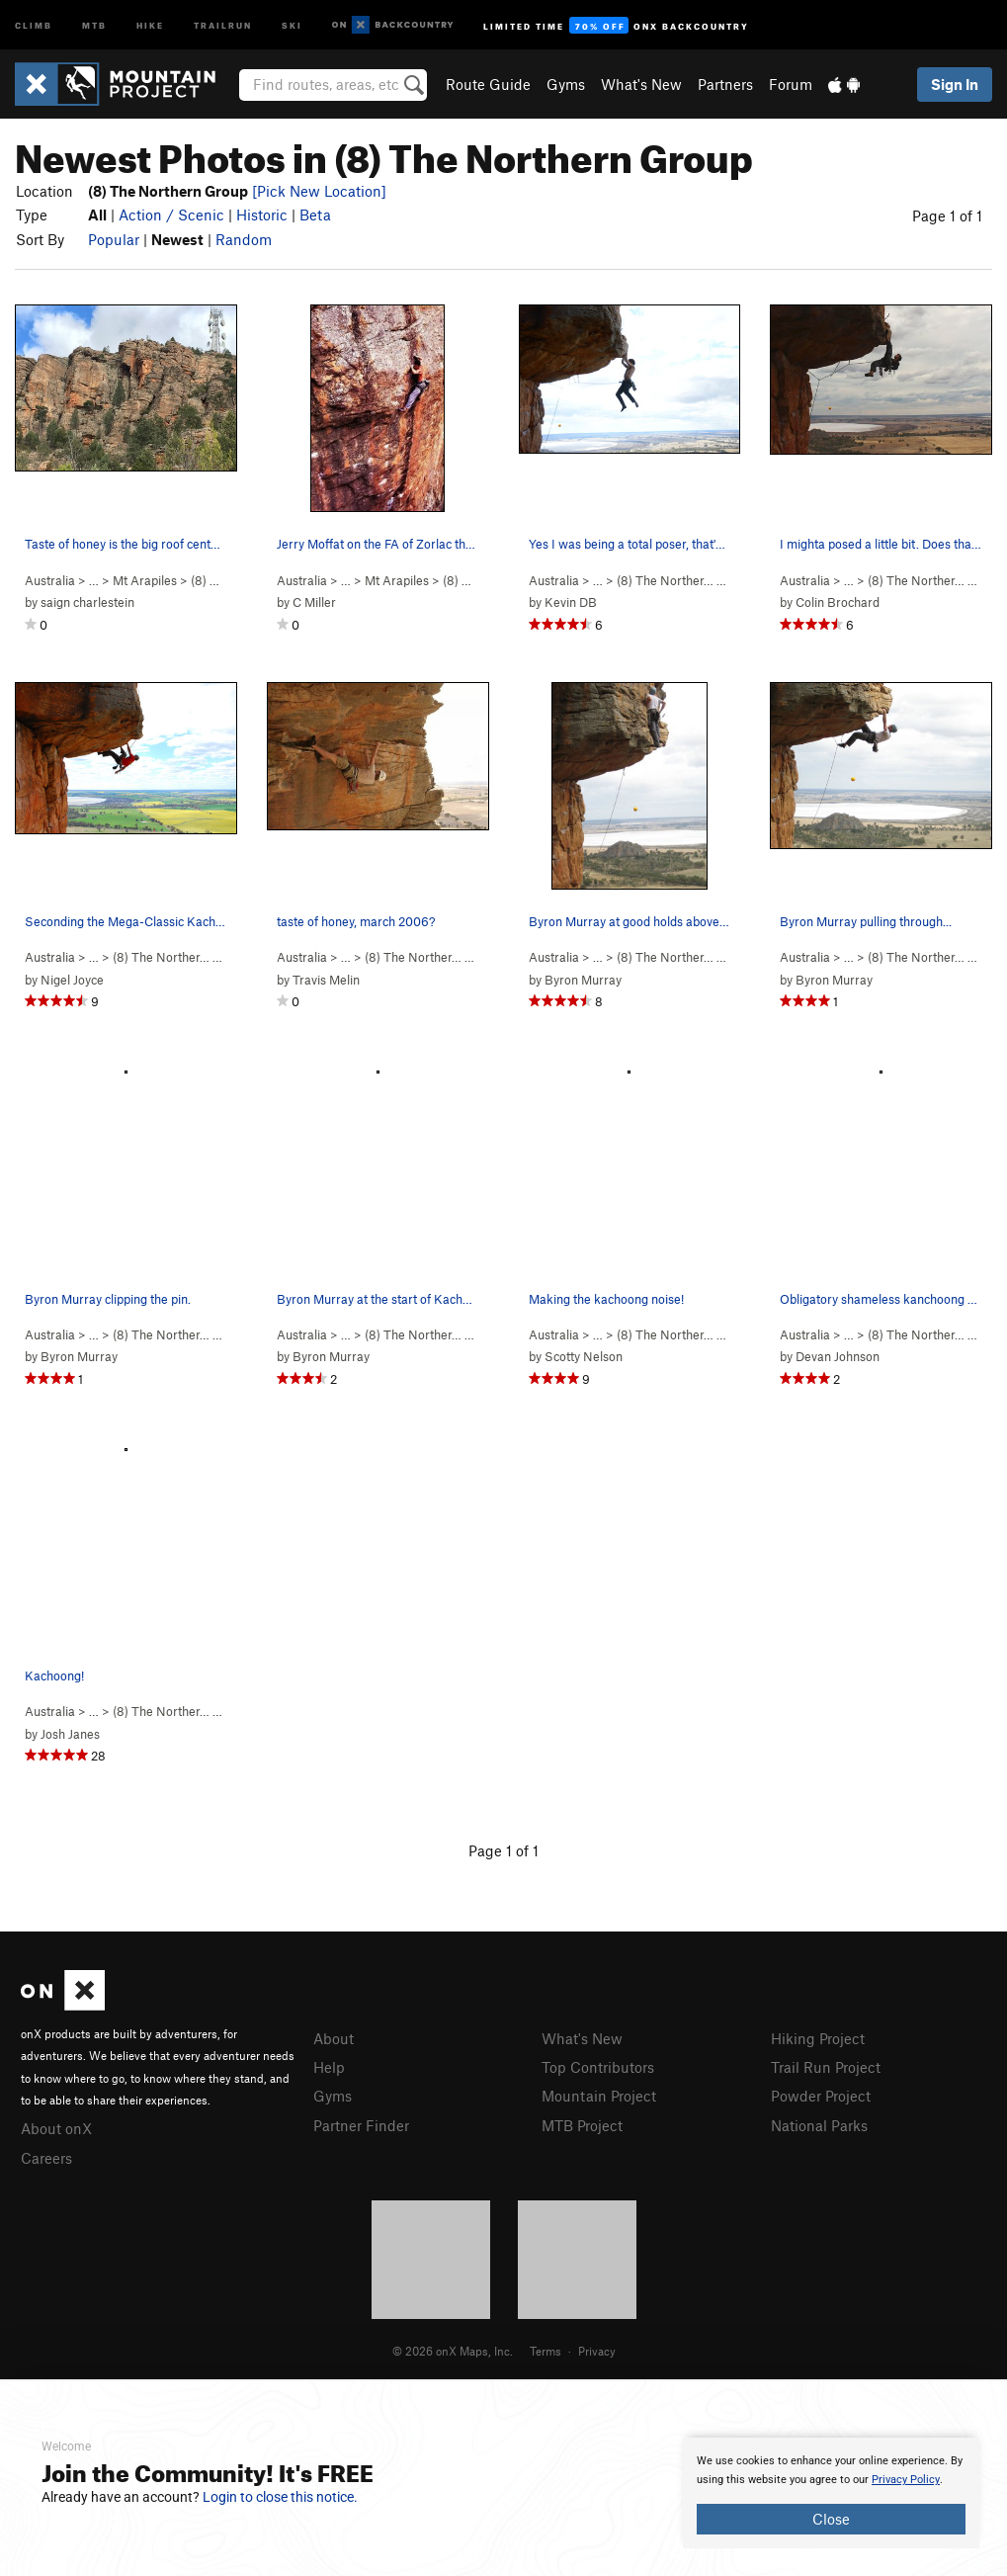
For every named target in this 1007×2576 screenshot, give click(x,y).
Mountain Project (599, 2095)
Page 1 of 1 (947, 215)
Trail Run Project (826, 2067)
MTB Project (582, 2125)
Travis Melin (326, 979)
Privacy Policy (906, 2479)
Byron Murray (583, 979)
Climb (33, 24)
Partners (725, 84)
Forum (790, 84)
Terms (545, 2351)
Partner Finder (361, 2125)
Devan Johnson (838, 1356)
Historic (262, 214)
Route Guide (488, 84)
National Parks (819, 2125)
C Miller (314, 602)
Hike (150, 24)
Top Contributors (598, 2067)
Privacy (597, 2351)
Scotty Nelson (584, 1356)
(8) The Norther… (665, 580)
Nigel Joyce (72, 979)
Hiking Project (818, 2038)
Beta (315, 214)
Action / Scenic (171, 214)
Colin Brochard (838, 602)
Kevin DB (571, 602)
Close (831, 2519)
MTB (94, 24)
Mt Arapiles (145, 580)
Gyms (565, 84)
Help (329, 2067)
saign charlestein (87, 602)
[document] (831, 2492)
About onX (56, 2128)
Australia (50, 580)
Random (243, 239)
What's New (641, 84)
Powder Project (821, 2095)
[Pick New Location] (319, 191)
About (333, 2038)
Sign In (954, 84)
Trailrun (223, 24)
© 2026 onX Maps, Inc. (452, 2351)
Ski (292, 24)
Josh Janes (70, 1734)
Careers (46, 2158)
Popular (113, 239)
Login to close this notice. (280, 2497)
